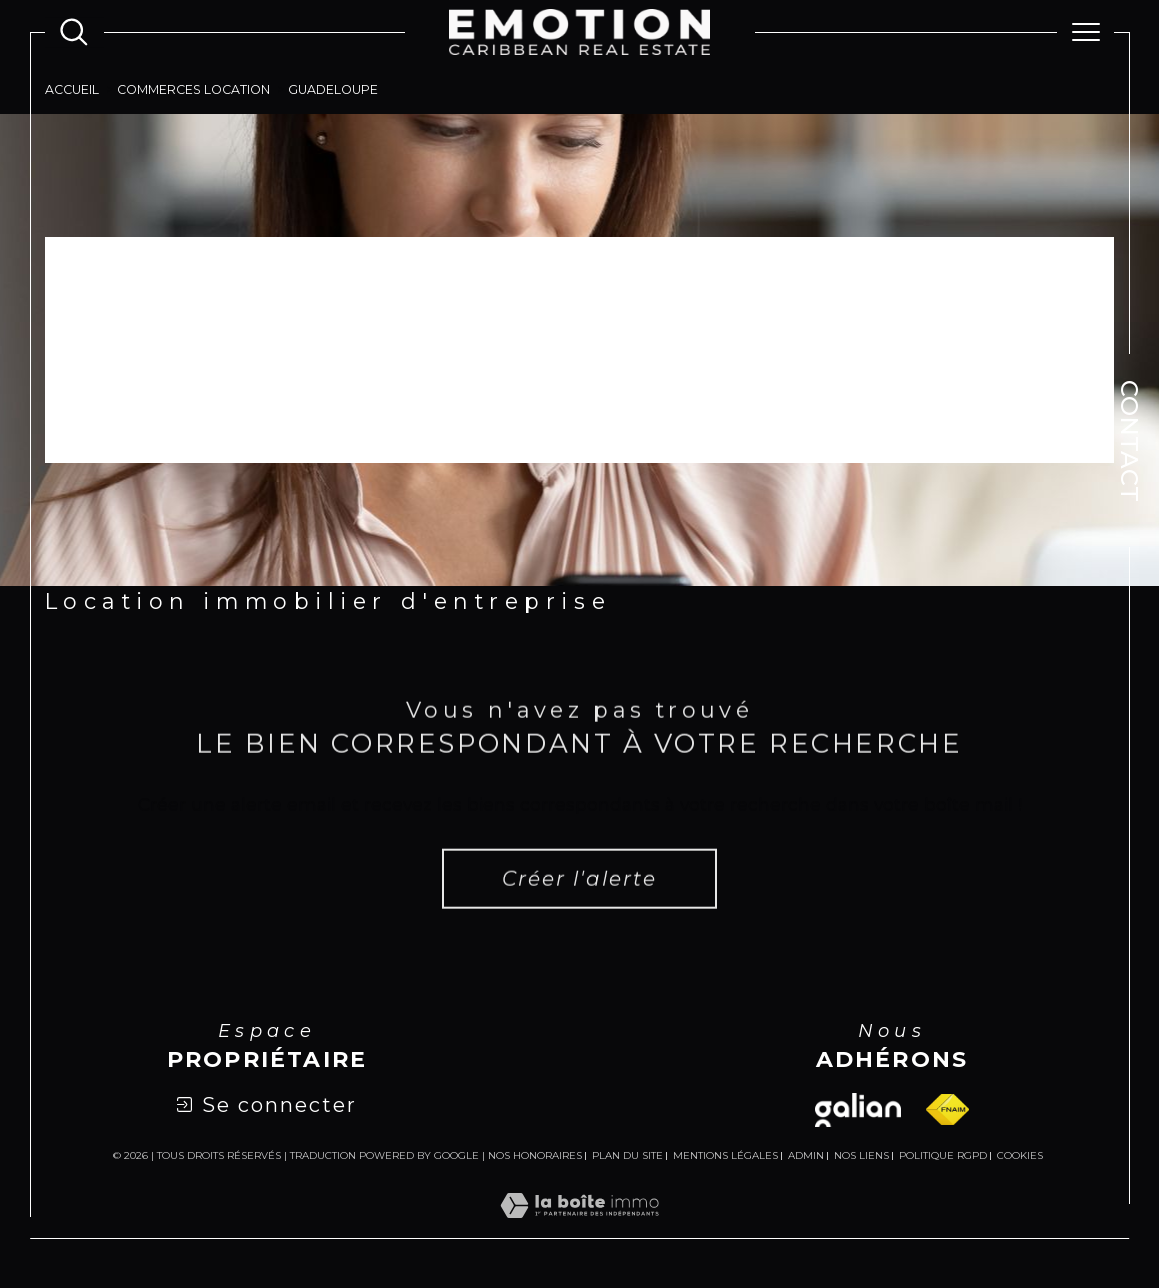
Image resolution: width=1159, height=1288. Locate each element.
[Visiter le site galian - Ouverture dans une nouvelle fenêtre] (858, 1110)
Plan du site (627, 1155)
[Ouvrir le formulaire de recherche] (74, 32)
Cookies (1020, 1156)
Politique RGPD (943, 1155)
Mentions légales (725, 1155)
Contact (1129, 441)
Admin (806, 1155)
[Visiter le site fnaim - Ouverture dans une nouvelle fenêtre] (947, 1109)
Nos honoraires (535, 1155)
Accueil (72, 89)
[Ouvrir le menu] (1086, 32)
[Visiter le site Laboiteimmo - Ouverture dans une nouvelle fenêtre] (579, 1228)
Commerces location (193, 89)
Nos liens (861, 1155)
